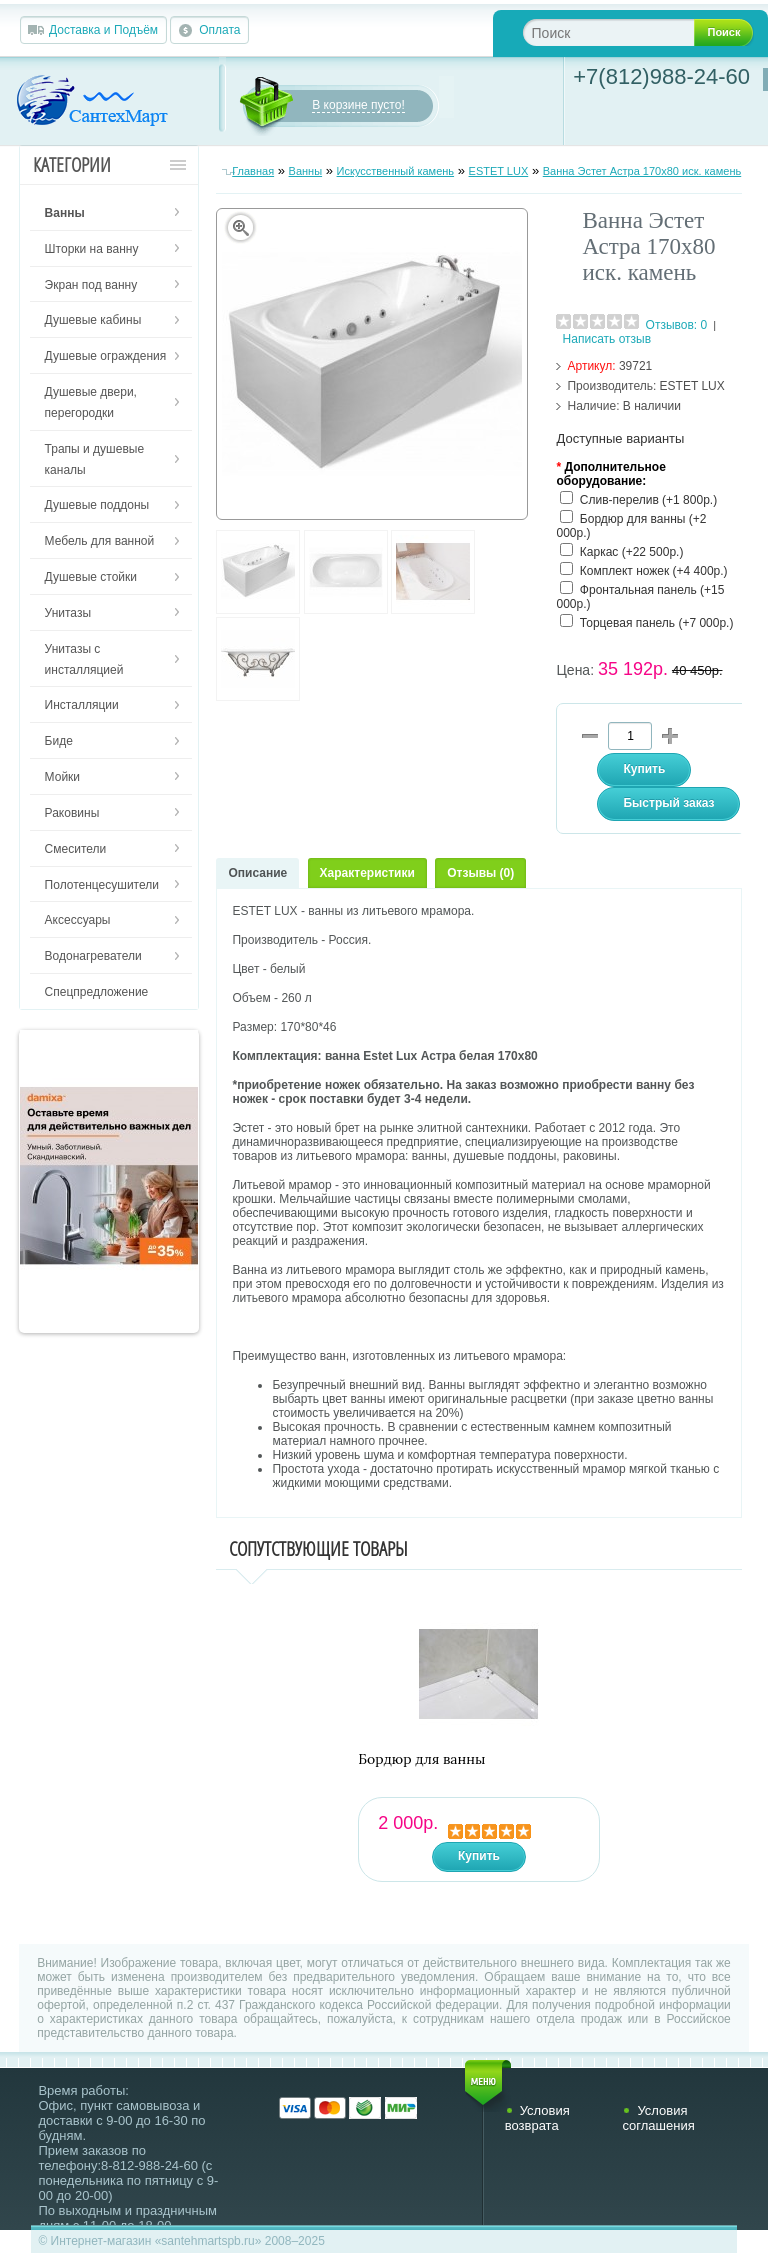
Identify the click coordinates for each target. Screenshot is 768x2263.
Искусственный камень (396, 171)
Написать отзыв (607, 339)
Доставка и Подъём (103, 30)
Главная (253, 171)
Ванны (306, 171)
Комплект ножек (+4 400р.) (654, 571)
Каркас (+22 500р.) (632, 552)
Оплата (219, 30)
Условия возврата (537, 2118)
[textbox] (624, 32)
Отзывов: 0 (677, 325)
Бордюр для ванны (421, 1759)
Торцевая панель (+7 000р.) (657, 623)
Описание (257, 873)
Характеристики (367, 873)
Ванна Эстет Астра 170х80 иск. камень (642, 171)
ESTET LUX (499, 171)
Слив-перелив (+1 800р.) (648, 500)
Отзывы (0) (480, 873)
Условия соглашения (658, 2118)
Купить (479, 1856)
